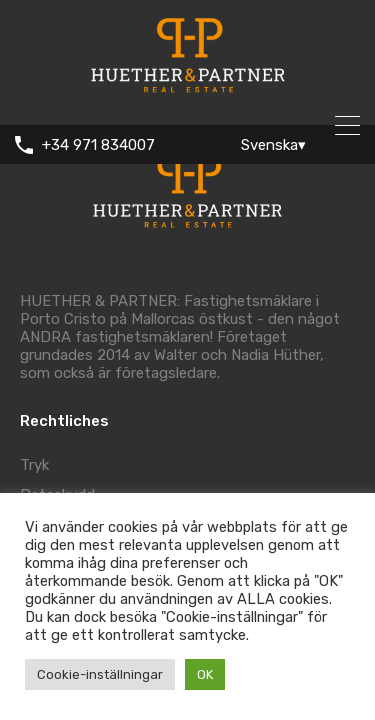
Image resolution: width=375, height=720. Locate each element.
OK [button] (205, 674)
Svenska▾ (273, 145)
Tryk (34, 465)
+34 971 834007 (98, 145)
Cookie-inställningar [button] (100, 674)
